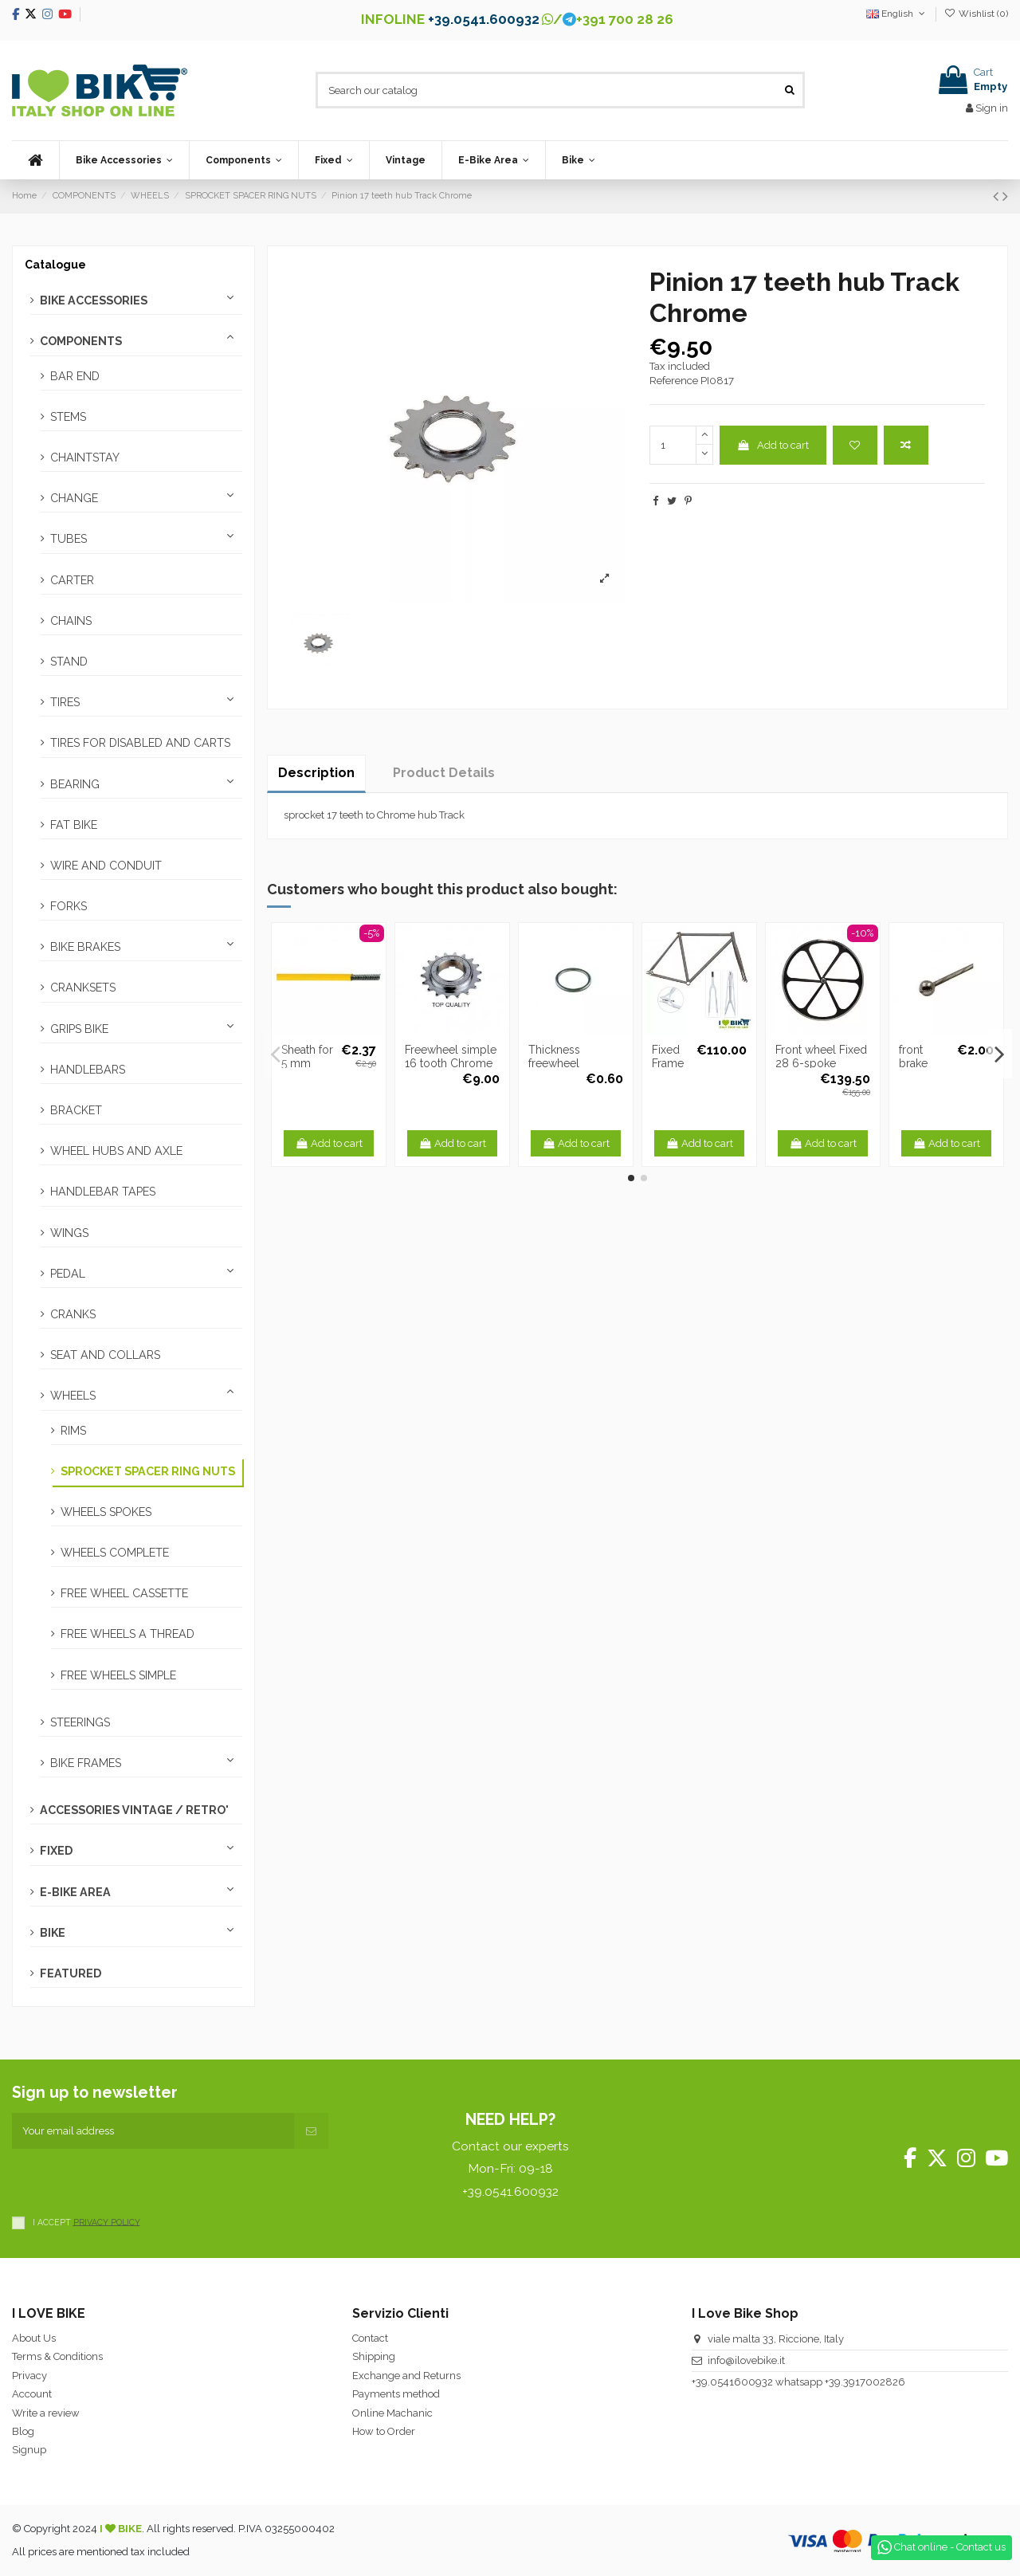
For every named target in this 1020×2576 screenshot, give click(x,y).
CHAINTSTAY (85, 457)
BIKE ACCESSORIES (93, 300)
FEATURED (70, 1973)
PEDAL (67, 1273)
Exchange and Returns (406, 2376)
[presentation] (133, 2180)
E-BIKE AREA (75, 1892)
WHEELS (73, 1395)
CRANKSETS (83, 987)
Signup (29, 2450)
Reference (673, 381)
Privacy (29, 2376)
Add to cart (772, 445)
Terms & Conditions (57, 2356)
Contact (370, 2338)
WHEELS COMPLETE (115, 1552)
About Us (34, 2338)
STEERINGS (80, 1722)
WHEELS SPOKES (106, 1512)
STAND (69, 661)
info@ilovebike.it (746, 2360)
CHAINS (71, 621)
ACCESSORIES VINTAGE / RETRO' (134, 1810)
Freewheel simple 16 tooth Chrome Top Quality (450, 1063)
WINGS (69, 1233)
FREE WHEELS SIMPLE (118, 1675)
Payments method (396, 2394)
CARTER (72, 580)
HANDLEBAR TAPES (102, 1191)
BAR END (75, 376)
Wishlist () (976, 13)
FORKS (68, 906)
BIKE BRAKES (85, 946)
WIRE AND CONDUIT (106, 865)
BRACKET (76, 1110)
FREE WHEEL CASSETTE (124, 1593)
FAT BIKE (73, 825)
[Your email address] (153, 2131)
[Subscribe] (311, 2131)
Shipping (373, 2356)
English (897, 13)
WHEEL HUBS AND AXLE (116, 1151)
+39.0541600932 (732, 2382)
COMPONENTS (81, 341)
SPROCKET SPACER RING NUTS (148, 1471)
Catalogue (55, 264)
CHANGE (74, 498)
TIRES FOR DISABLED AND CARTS (140, 742)
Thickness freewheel (554, 1056)
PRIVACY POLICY (106, 2221)
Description (316, 772)
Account (32, 2394)
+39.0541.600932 (483, 19)
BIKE (52, 1932)
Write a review (46, 2413)
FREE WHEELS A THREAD (127, 1634)
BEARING (75, 784)
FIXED (56, 1850)
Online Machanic (392, 2413)
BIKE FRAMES (85, 1763)
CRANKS (73, 1314)
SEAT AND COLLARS (105, 1355)
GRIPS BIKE (79, 1029)
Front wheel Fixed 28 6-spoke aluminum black (821, 1063)
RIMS (73, 1430)
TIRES (65, 702)
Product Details (444, 772)
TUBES (68, 538)
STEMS (68, 416)
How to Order (383, 2431)
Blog (23, 2431)
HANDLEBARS (87, 1069)
